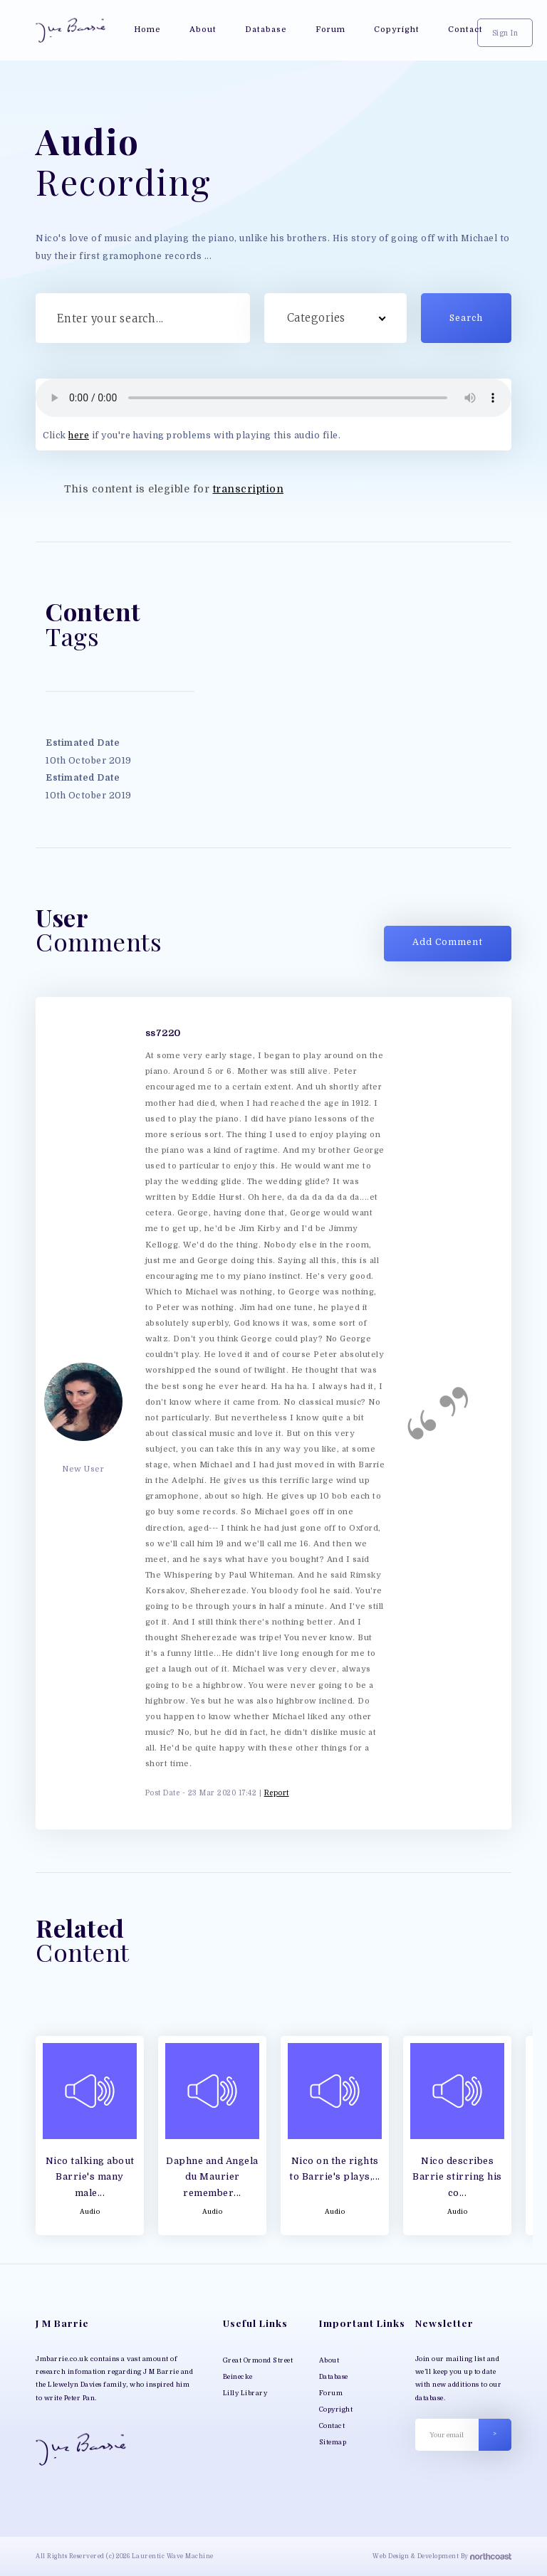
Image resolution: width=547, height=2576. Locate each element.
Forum (331, 2393)
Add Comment (447, 942)
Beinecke (238, 2376)
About (329, 2360)
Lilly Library (245, 2393)
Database (333, 2376)
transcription (248, 489)
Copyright (336, 2409)
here (78, 435)
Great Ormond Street (258, 2360)
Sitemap (333, 2442)
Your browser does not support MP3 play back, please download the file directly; (273, 398)
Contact (332, 2425)
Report (276, 1793)
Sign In (505, 33)
